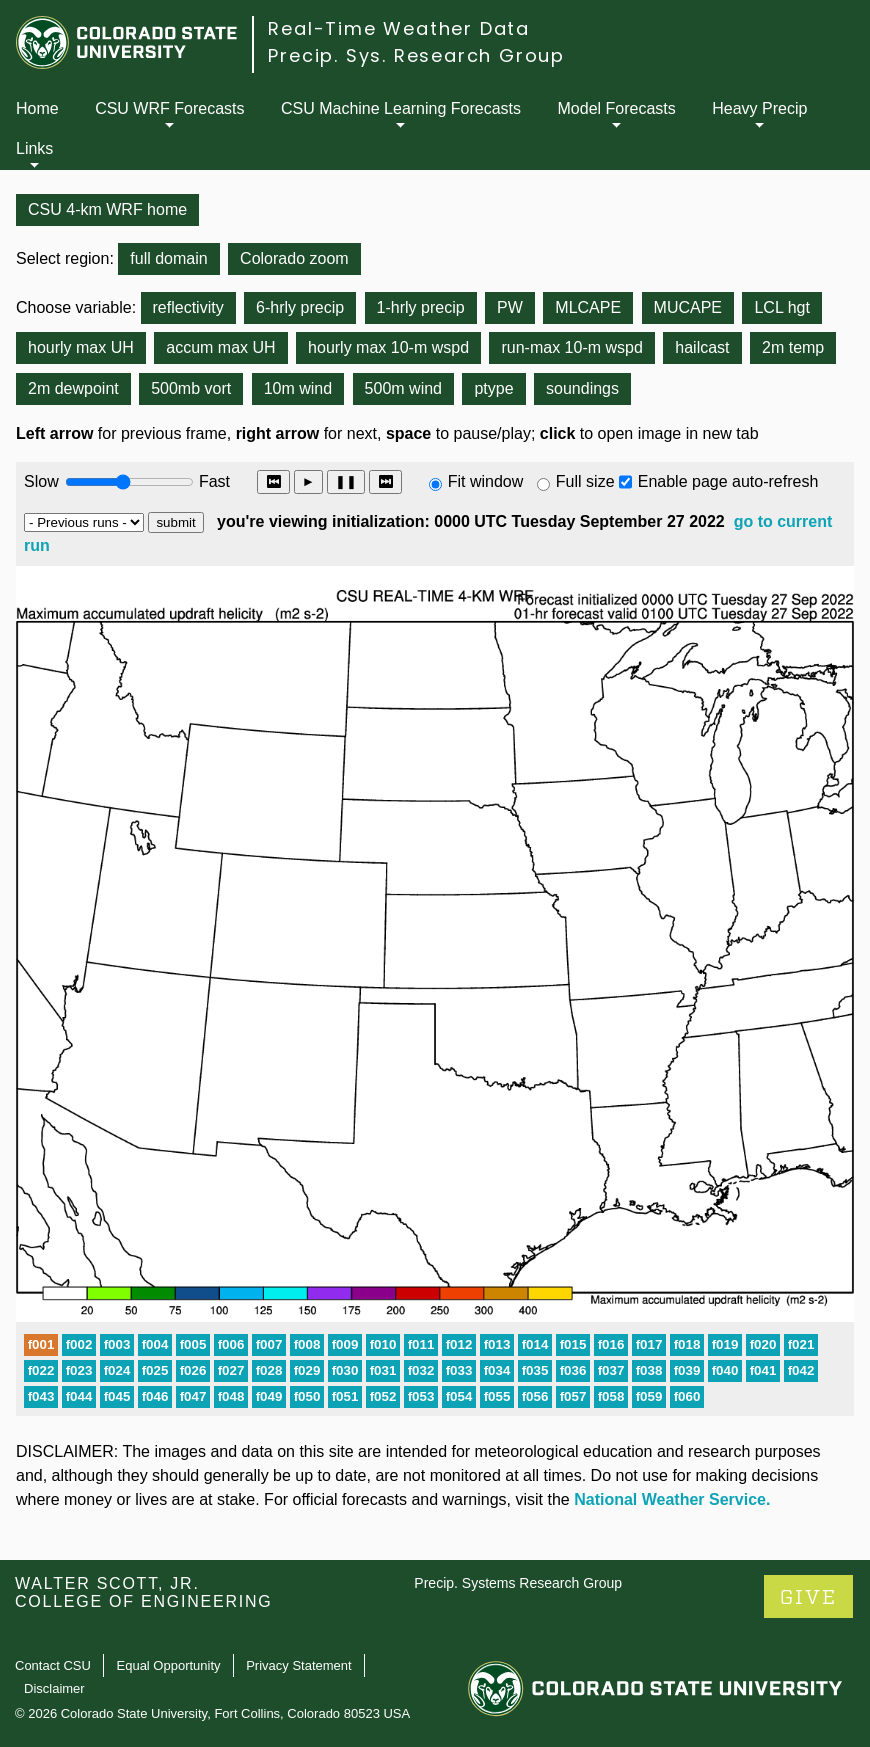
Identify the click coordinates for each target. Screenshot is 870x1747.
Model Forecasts (617, 108)
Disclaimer (54, 1688)
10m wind (298, 388)
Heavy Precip (759, 108)
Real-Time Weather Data (399, 28)
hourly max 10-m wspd (388, 347)
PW (510, 307)
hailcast (702, 347)
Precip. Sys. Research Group (416, 55)
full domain (168, 258)
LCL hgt (781, 307)
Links (34, 148)
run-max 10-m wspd (571, 347)
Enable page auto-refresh (728, 481)
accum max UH (220, 347)
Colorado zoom (294, 258)
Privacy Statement (299, 1665)
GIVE (808, 1597)
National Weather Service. (672, 1499)
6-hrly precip (300, 307)
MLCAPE (588, 307)
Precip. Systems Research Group (518, 1583)
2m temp (793, 347)
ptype (493, 388)
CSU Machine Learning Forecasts (401, 108)
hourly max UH (81, 347)
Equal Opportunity (169, 1665)
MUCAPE (688, 307)
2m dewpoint (73, 388)
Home (37, 108)
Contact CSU (53, 1665)
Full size (585, 481)
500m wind (403, 388)
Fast (213, 481)
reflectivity (188, 307)
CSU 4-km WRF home (107, 209)
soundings (582, 388)
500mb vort (191, 388)
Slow (41, 481)
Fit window (486, 481)
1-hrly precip (421, 307)
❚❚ (346, 481)
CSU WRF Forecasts (169, 108)
